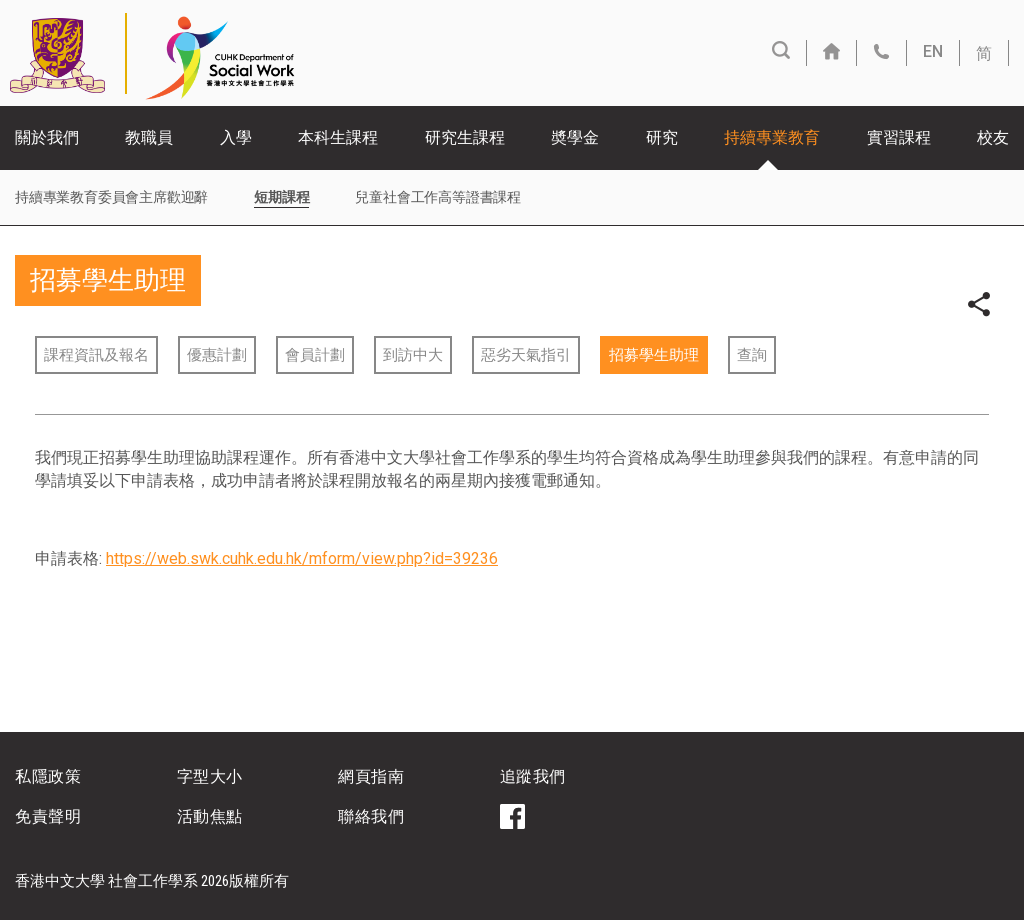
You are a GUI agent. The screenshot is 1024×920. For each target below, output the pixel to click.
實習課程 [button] (899, 137)
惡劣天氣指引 (526, 355)
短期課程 (281, 197)
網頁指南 (371, 776)
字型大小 (210, 776)
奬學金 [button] (575, 137)
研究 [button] (662, 137)
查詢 (752, 355)
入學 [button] (236, 137)
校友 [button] (993, 137)
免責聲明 (48, 816)
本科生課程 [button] (338, 137)
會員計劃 (315, 355)
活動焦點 (210, 816)
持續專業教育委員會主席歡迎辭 (111, 197)
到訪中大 (413, 355)
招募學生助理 (654, 355)
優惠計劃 (217, 355)
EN (933, 51)
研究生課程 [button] (465, 137)
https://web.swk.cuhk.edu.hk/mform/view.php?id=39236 (302, 558)
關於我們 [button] (47, 137)
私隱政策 (48, 776)
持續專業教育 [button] (772, 137)
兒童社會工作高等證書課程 (438, 197)
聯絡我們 (371, 816)
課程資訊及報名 (96, 355)
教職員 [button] (149, 137)
